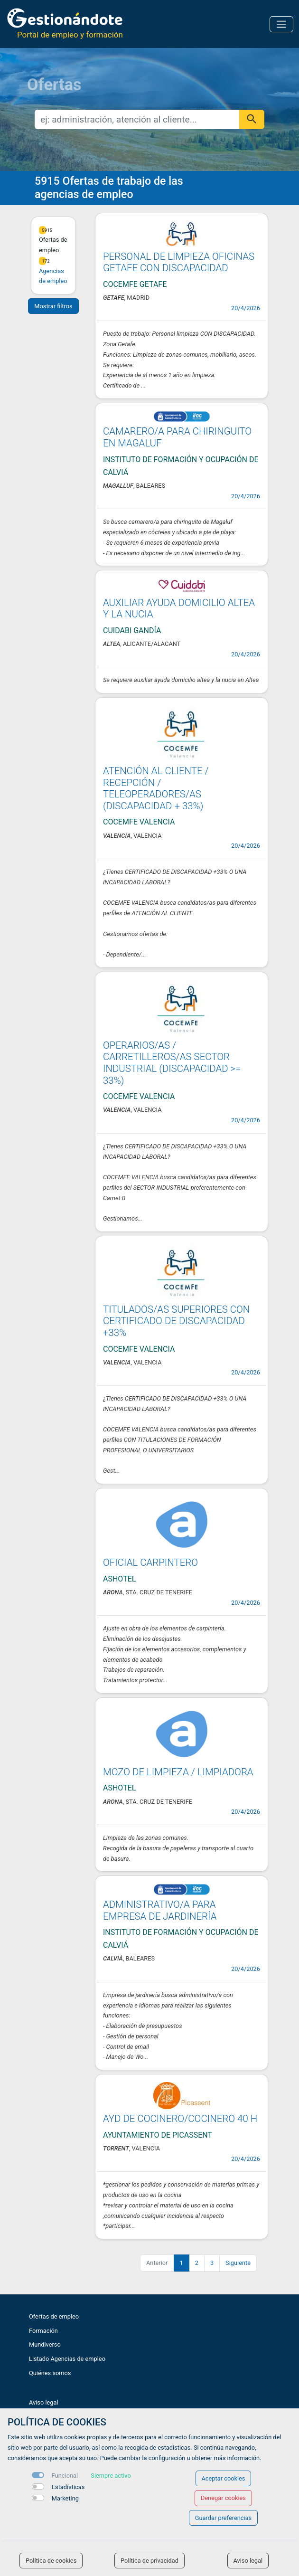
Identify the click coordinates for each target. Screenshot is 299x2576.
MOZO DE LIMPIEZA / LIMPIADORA (178, 1772)
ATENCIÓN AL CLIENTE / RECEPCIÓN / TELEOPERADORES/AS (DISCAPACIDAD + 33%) (156, 788)
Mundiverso (45, 2344)
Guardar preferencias (223, 2517)
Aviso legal (43, 2402)
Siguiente (238, 2262)
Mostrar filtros (53, 306)
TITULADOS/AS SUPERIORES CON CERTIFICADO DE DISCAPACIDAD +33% (176, 1321)
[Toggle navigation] (281, 24)
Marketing (65, 2498)
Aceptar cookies (223, 2478)
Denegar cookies (223, 2497)
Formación (43, 2330)
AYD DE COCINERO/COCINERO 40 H (180, 2118)
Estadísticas (68, 2487)
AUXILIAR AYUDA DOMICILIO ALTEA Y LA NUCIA (179, 608)
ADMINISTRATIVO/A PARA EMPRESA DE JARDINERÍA (159, 1910)
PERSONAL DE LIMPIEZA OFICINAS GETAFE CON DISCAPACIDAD (178, 262)
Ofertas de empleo (54, 2316)
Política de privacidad (149, 2560)
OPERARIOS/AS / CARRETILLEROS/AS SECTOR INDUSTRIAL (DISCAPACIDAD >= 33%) (172, 1063)
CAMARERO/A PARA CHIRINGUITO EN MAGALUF (177, 437)
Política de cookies (51, 2560)
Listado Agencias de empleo (67, 2358)
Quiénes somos (50, 2373)
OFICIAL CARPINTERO (150, 1562)
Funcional (65, 2475)
